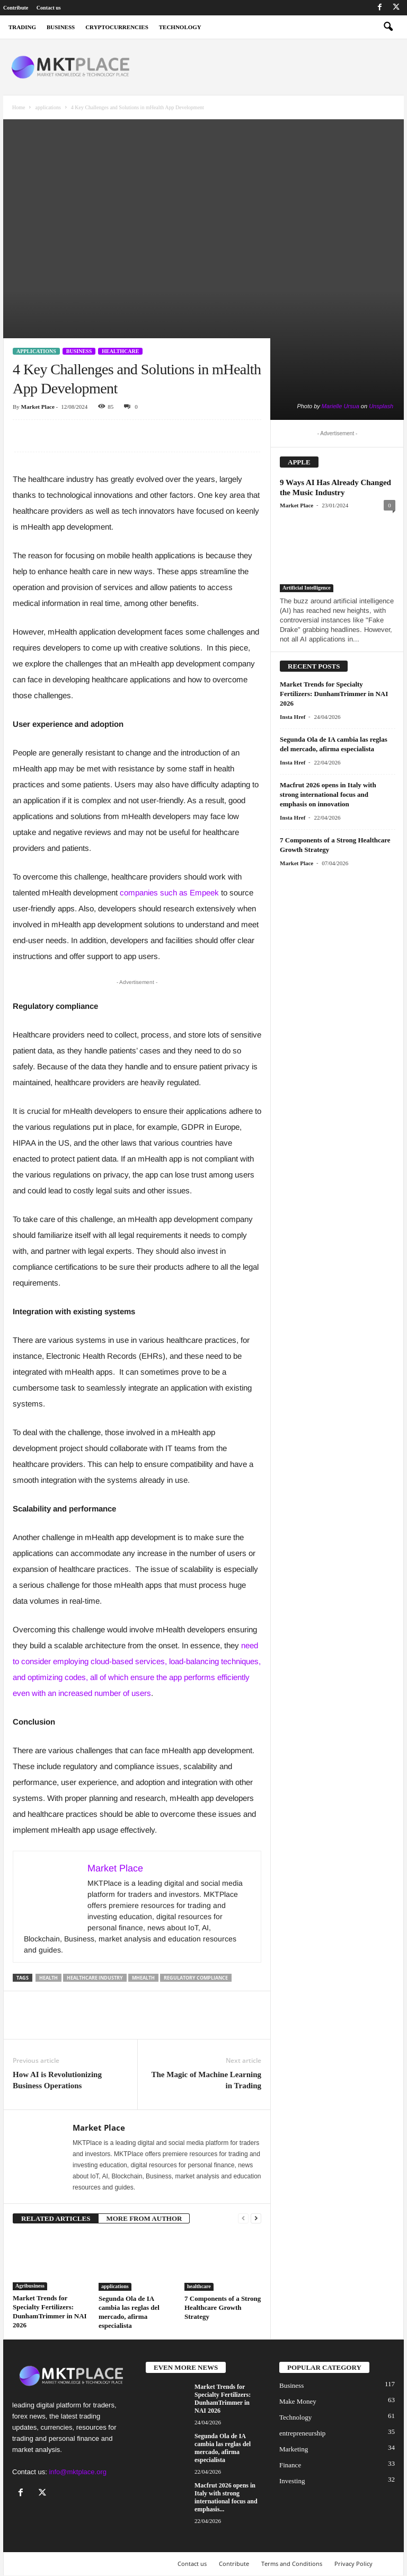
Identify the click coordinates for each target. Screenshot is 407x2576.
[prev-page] (243, 2218)
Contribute (15, 8)
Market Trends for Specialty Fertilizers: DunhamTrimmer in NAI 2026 (334, 693)
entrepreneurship (302, 2433)
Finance (290, 2465)
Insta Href (292, 717)
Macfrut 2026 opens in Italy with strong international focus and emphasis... (226, 2497)
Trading (22, 27)
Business (79, 351)
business (61, 27)
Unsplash (381, 406)
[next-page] (256, 2218)
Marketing (293, 2449)
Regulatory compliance (196, 1977)
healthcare (120, 351)
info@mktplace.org (78, 2472)
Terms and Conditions (291, 2564)
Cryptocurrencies (116, 27)
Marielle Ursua (340, 406)
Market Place (38, 406)
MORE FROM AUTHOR (144, 2218)
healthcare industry (95, 1977)
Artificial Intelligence (306, 588)
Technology (180, 27)
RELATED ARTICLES (55, 2218)
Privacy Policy (353, 2564)
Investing (292, 2481)
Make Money (297, 2401)
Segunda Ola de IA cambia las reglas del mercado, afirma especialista (222, 2448)
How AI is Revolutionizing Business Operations (57, 2080)
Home (18, 107)
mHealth (143, 1977)
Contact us (49, 8)
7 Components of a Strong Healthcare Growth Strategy (222, 2307)
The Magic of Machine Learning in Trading (206, 2080)
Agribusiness (30, 2286)
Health (48, 1977)
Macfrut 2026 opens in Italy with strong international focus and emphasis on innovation (328, 794)
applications (47, 107)
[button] (388, 27)
